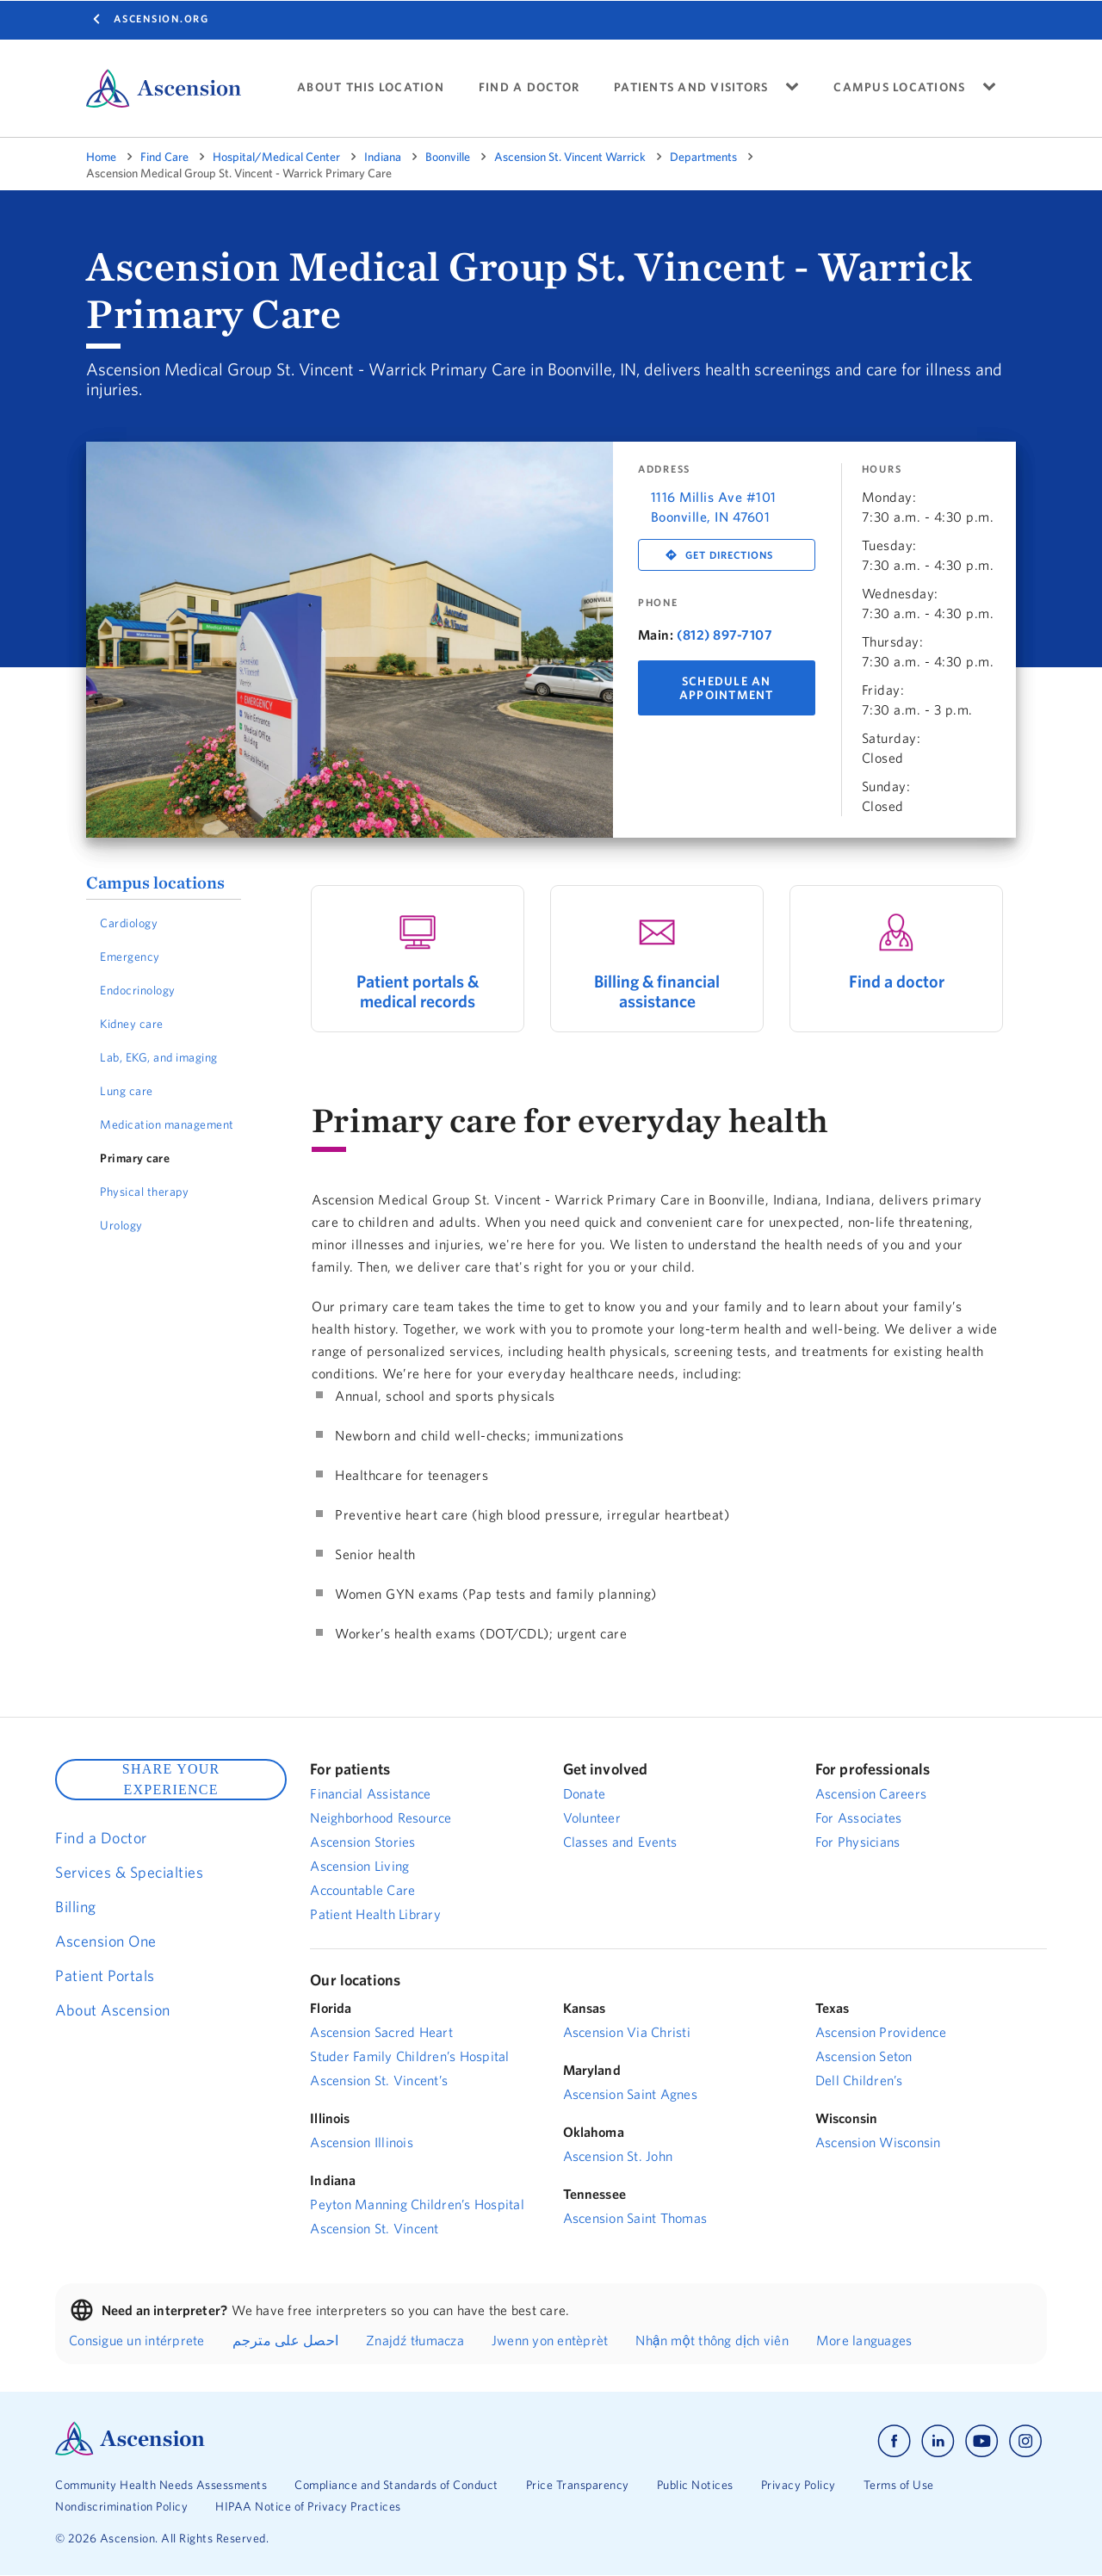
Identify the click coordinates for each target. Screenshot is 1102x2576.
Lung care (126, 1091)
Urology (121, 1225)
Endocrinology (138, 990)
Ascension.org (161, 18)
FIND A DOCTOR (529, 87)
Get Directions (729, 554)
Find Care (164, 156)
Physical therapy (144, 1191)
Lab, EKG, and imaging (159, 1057)
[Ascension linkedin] (938, 2441)
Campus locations (155, 882)
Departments (703, 156)
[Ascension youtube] (982, 2441)
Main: (656, 634)
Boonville (447, 156)
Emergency (130, 956)
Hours (882, 469)
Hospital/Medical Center (276, 156)
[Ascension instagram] (1025, 2441)
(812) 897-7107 (724, 634)
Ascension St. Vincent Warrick (570, 156)
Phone (658, 603)
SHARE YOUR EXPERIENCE (171, 1779)
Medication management (167, 1124)
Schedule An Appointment (726, 688)
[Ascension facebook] (894, 2441)
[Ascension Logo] (130, 2451)
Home (101, 156)
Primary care (135, 1158)
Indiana (382, 156)
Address (664, 469)
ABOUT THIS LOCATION (370, 87)
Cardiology (129, 923)
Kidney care (132, 1023)
